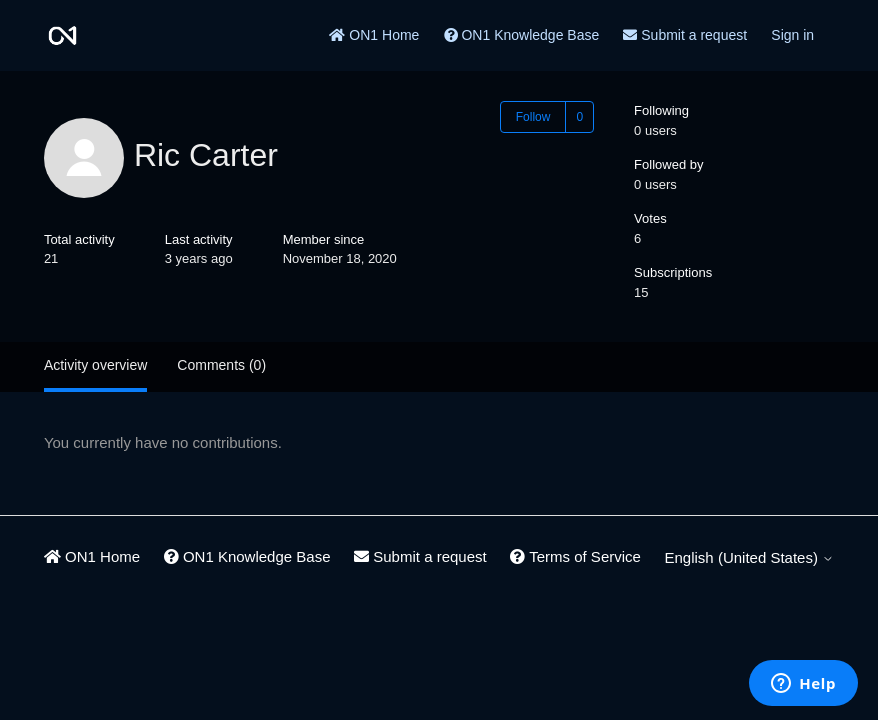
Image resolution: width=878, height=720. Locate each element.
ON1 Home (374, 35)
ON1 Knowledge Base (522, 35)
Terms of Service (575, 556)
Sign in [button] (792, 35)
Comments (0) (221, 365)
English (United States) (750, 557)
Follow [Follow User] (533, 117)
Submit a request (685, 35)
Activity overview (95, 365)
